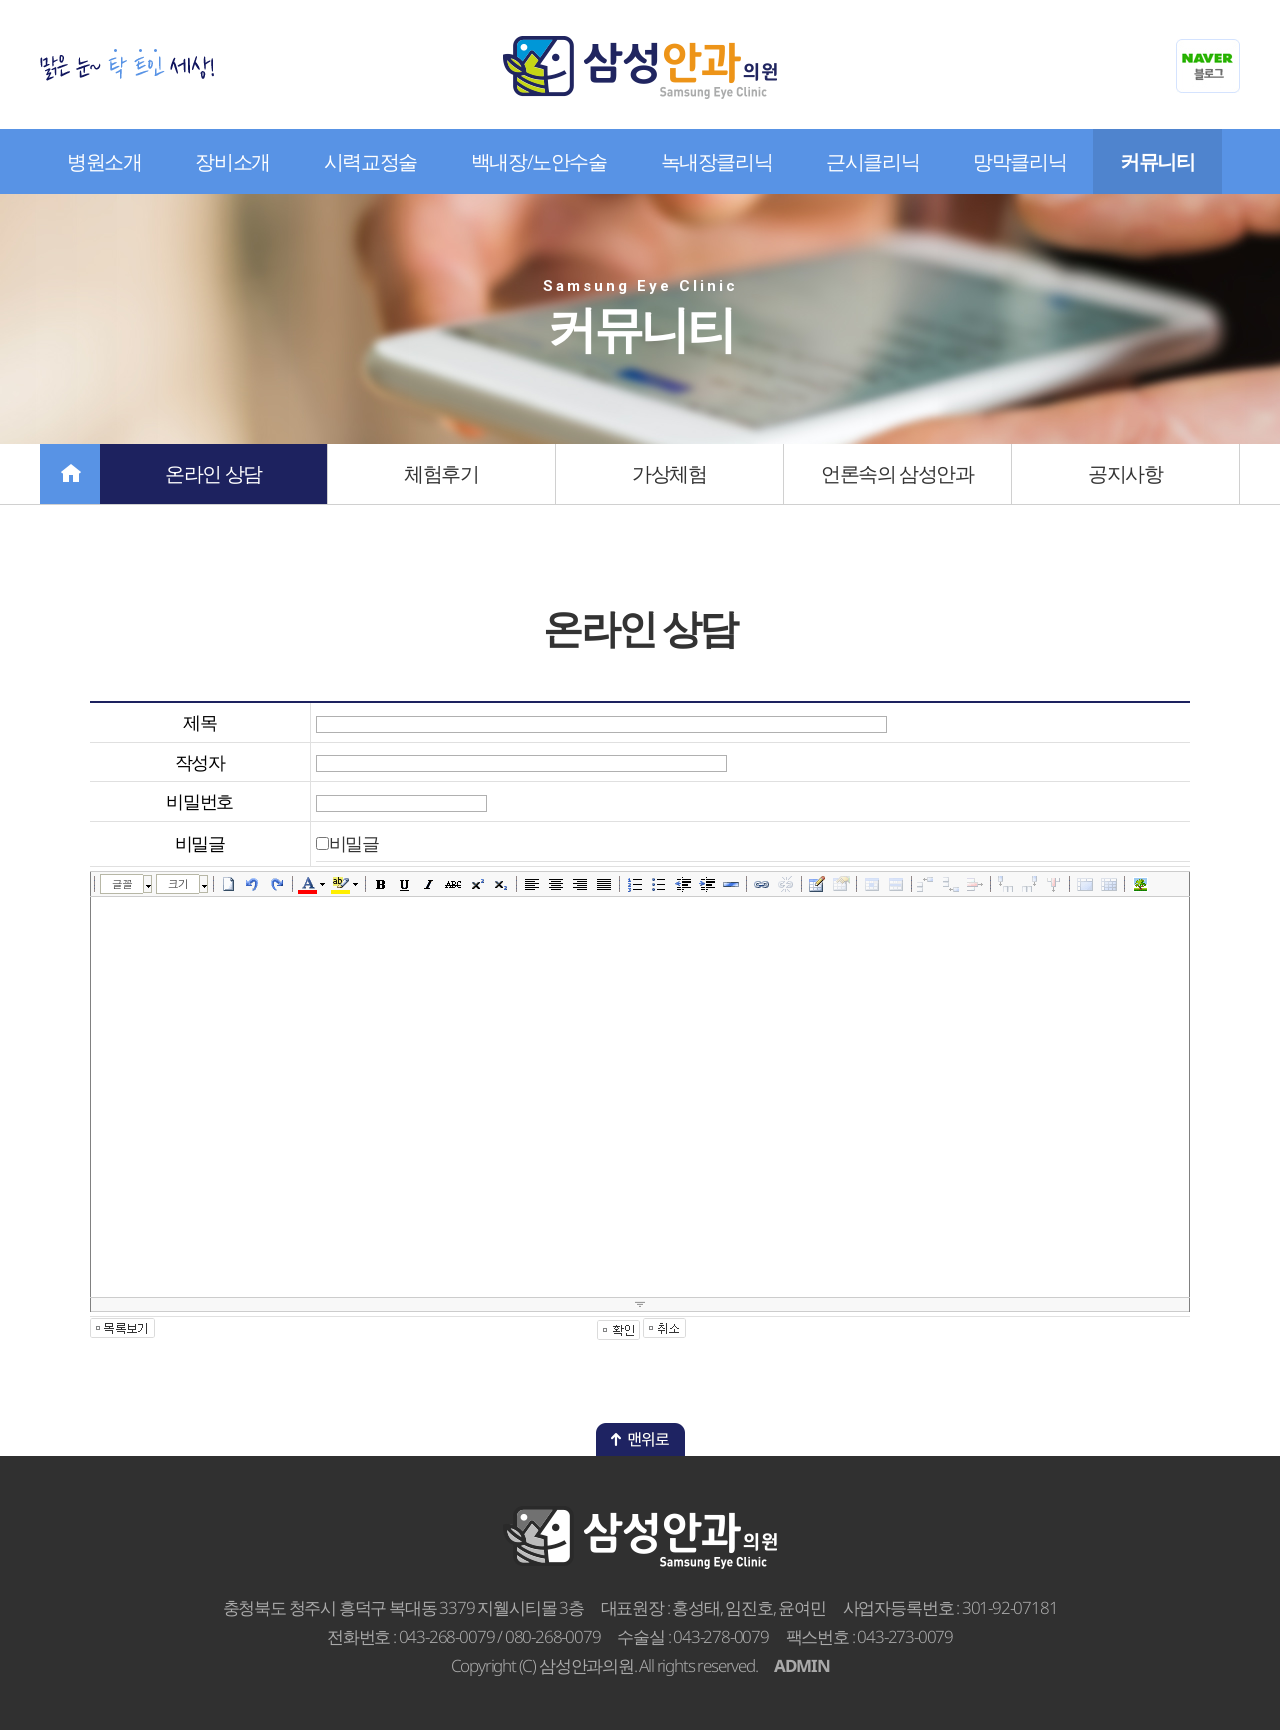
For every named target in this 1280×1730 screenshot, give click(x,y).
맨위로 (640, 1439)
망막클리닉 (1019, 161)
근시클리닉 (872, 161)
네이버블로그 (1208, 66)
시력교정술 (370, 161)
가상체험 (669, 473)
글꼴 (122, 883)
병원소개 (104, 161)
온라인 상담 (213, 473)
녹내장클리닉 (717, 161)
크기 (178, 883)
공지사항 (1125, 473)
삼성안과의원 (640, 67)
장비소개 (232, 161)
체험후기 (441, 473)
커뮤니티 (1157, 161)
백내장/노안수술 (539, 161)
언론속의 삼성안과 (897, 473)
